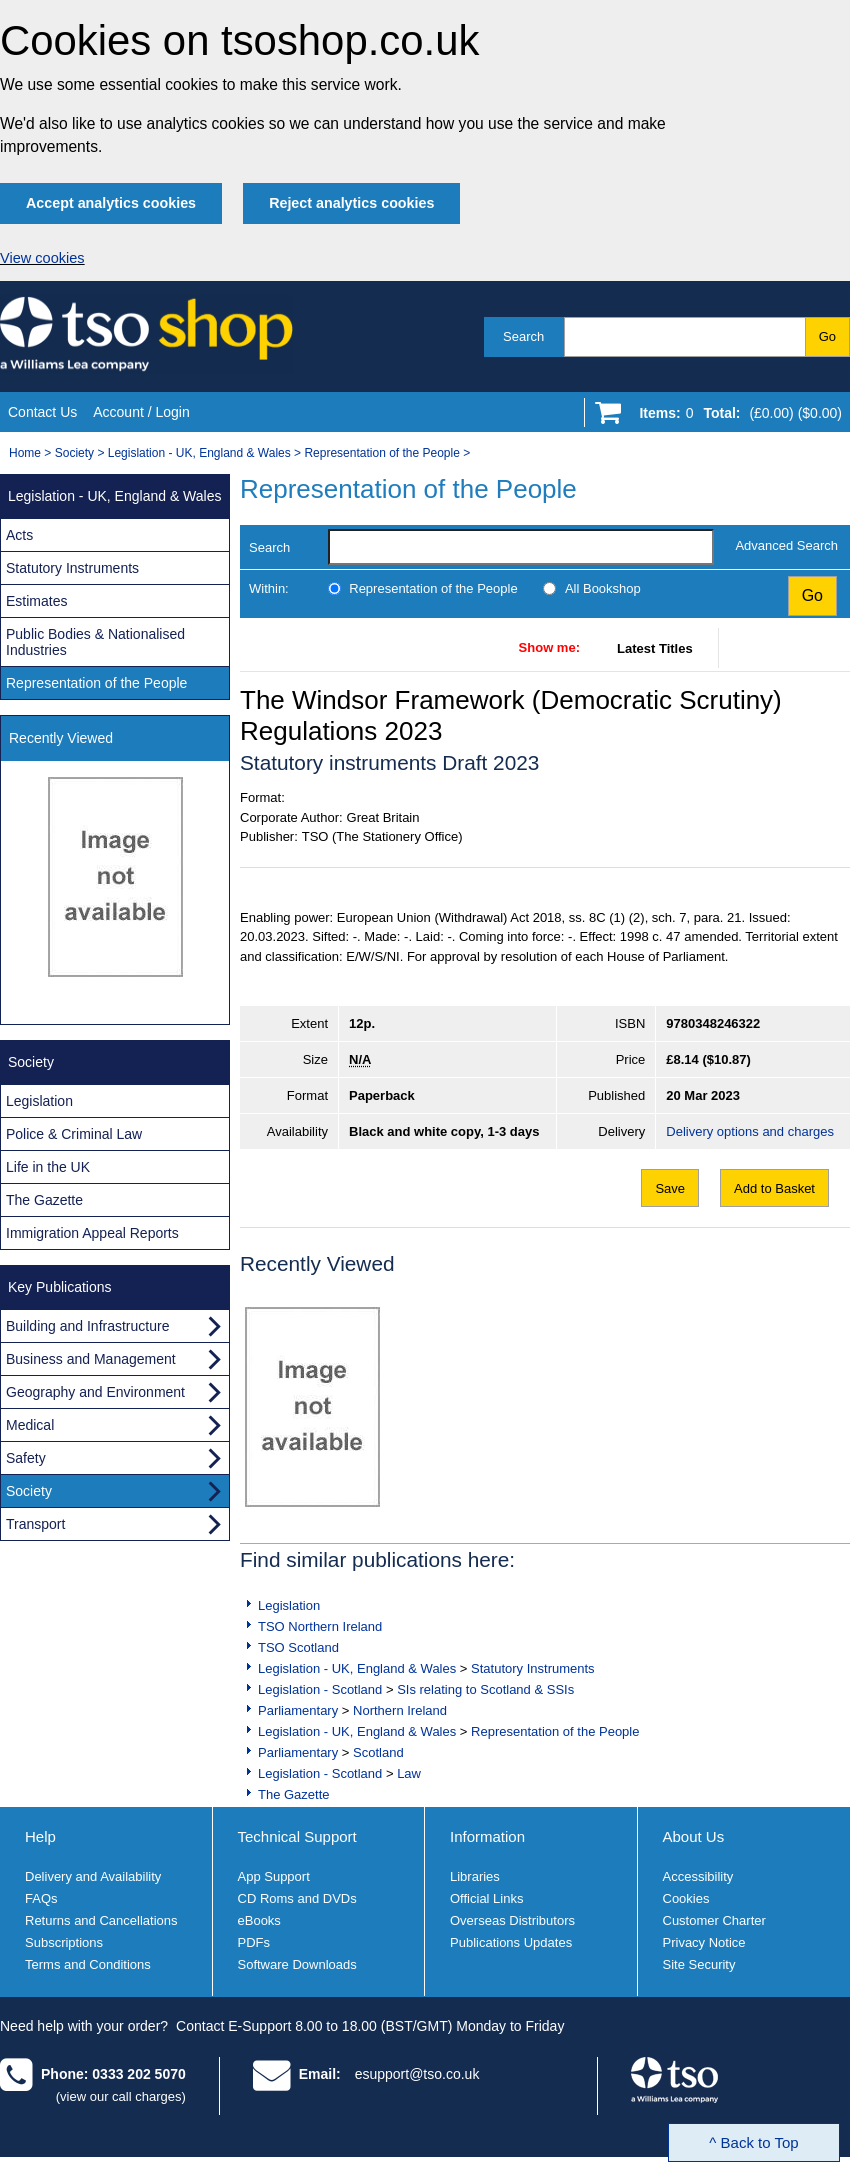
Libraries (475, 1876)
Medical (30, 1425)
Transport (35, 1524)
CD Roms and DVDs (297, 1898)
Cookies (686, 1898)
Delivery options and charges (750, 1131)
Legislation (289, 1605)
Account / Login (141, 412)
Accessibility (698, 1876)
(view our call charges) (121, 2096)
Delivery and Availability (93, 1876)
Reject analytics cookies (351, 203)
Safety (26, 1458)
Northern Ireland (400, 1710)
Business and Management (91, 1359)
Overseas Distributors (512, 1920)
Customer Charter (714, 1920)
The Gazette (294, 1794)
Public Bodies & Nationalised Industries (95, 642)
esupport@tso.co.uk (417, 2074)
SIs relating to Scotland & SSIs (485, 1689)
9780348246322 (713, 1023)
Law (409, 1773)
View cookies (42, 258)
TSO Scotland (298, 1647)
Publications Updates (511, 1942)
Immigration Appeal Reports (92, 1233)
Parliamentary (298, 1710)
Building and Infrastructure (87, 1326)
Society (74, 453)
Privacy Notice (704, 1942)
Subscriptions (64, 1942)
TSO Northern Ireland (320, 1626)
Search (523, 336)
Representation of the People (381, 453)
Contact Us (42, 412)
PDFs (254, 1942)
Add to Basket (774, 1188)
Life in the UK (48, 1167)
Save (670, 1188)
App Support (274, 1876)
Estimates (36, 601)
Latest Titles (655, 648)
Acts (19, 535)
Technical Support (297, 1836)
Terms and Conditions (88, 1964)
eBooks (259, 1920)
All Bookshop (603, 588)
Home (25, 453)
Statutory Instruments (533, 1668)
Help (40, 1836)
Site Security (699, 1964)
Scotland (378, 1752)
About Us (694, 1836)
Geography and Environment (95, 1392)
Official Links (486, 1898)
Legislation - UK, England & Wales (199, 453)
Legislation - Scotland (320, 1689)
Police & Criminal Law (74, 1134)
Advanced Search (786, 545)
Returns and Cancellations (101, 1920)
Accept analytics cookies (111, 203)
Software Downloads (297, 1964)
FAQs (41, 1898)
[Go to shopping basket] (735, 417)
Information (487, 1836)
